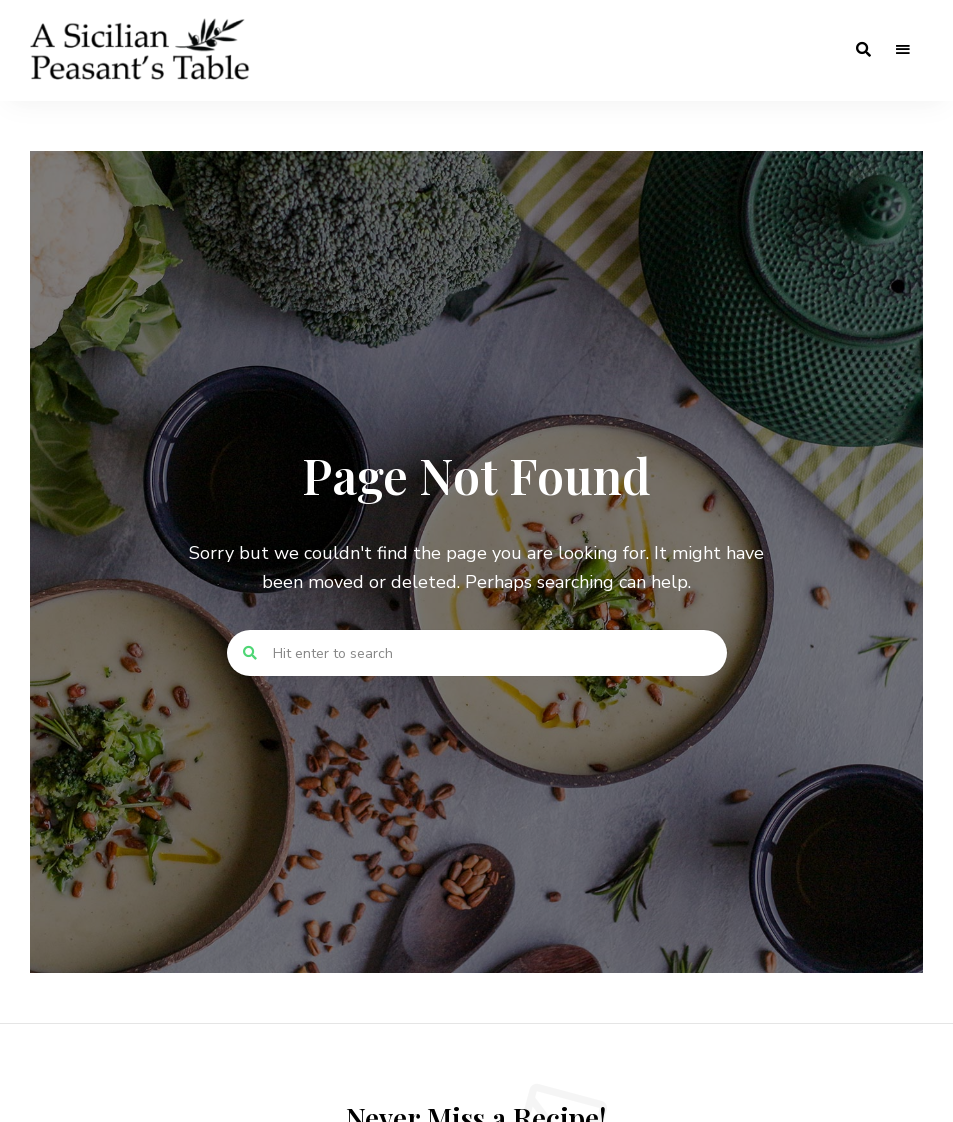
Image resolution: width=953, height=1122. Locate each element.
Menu (903, 50)
